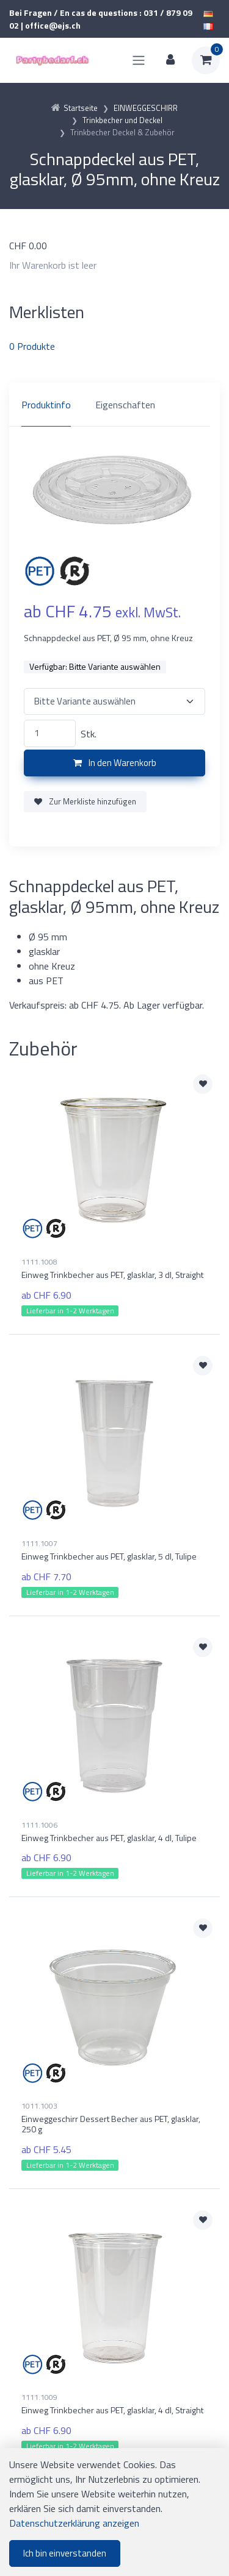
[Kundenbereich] (170, 60)
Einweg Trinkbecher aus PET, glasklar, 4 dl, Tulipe (109, 1837)
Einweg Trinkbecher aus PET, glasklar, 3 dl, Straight (112, 1274)
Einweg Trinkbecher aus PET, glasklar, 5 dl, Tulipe (109, 1556)
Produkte (32, 346)
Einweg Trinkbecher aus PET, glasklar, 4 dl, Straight (112, 2410)
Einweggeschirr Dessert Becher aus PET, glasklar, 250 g (110, 2123)
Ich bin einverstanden (64, 2553)
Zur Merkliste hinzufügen (85, 801)
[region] (114, 405)
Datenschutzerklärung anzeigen (74, 2523)
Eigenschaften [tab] (125, 404)
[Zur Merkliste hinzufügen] (203, 1084)
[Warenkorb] (206, 60)
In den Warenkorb (114, 763)
